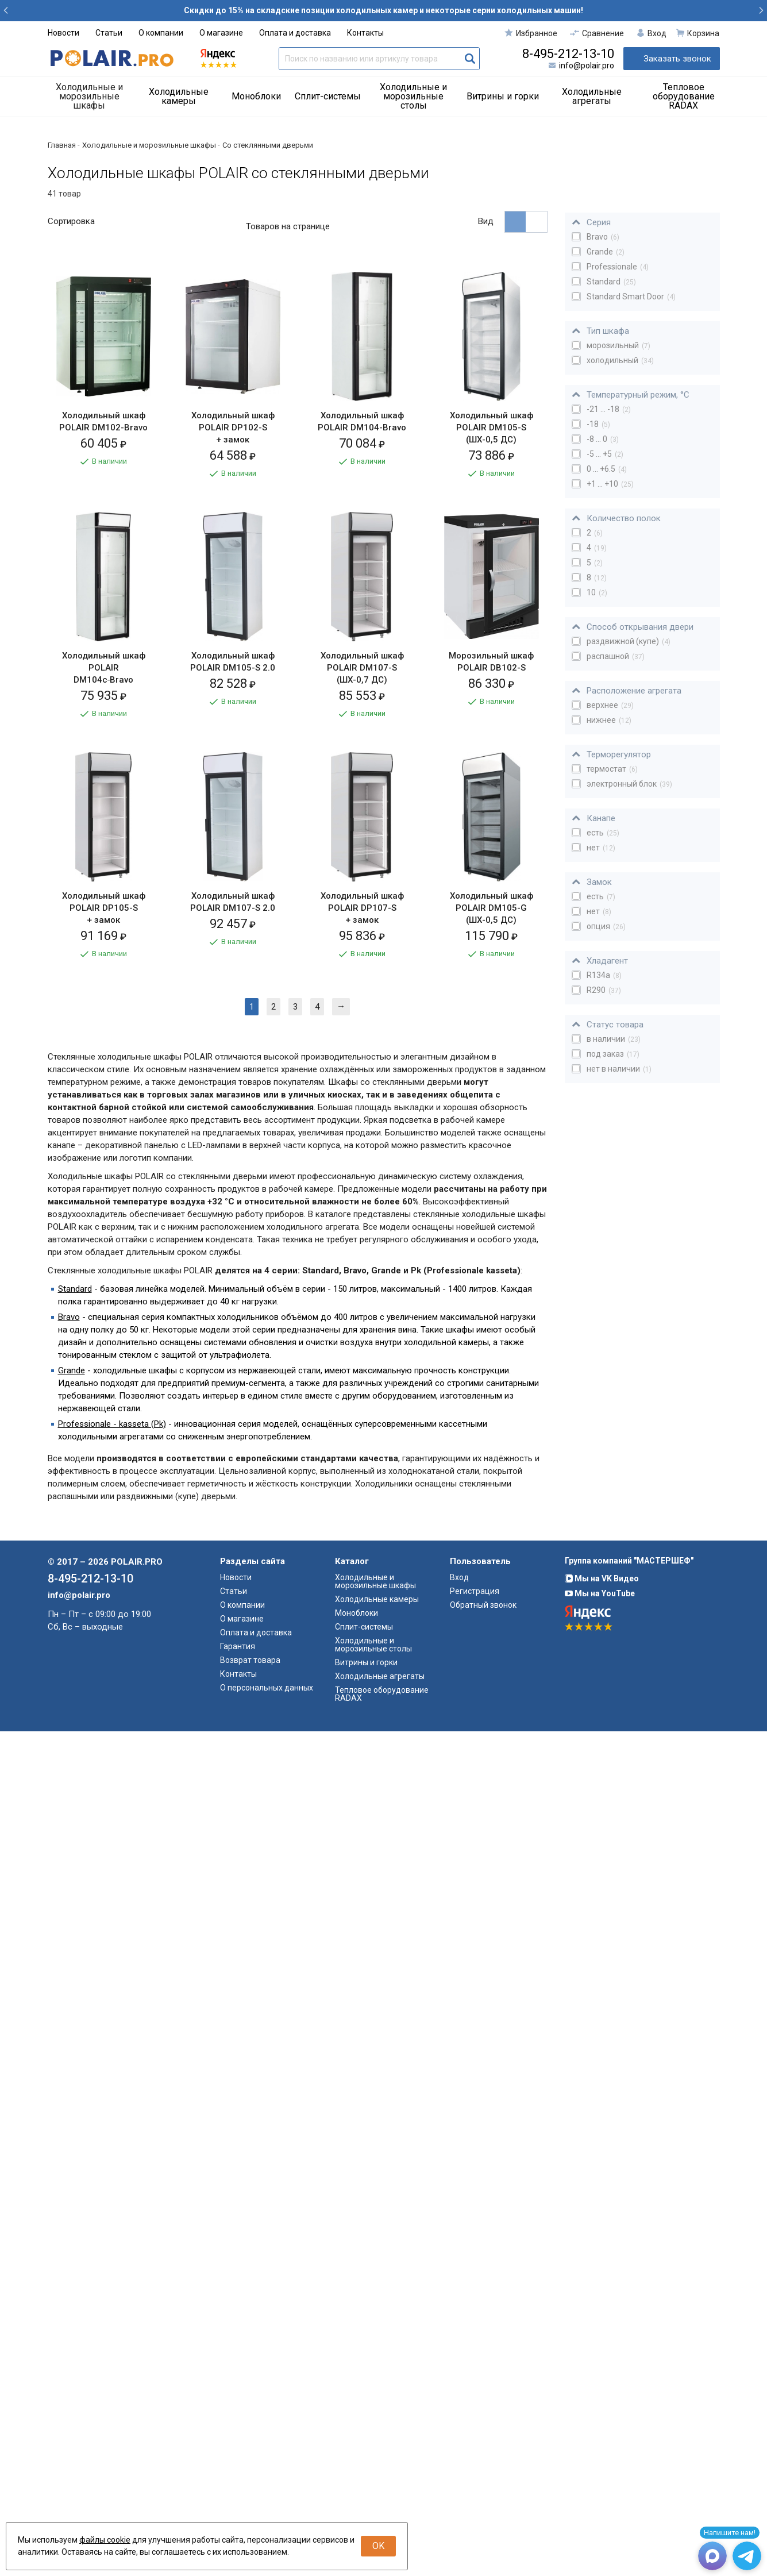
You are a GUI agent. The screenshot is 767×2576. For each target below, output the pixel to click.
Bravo (69, 2162)
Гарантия (237, 2491)
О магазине (221, 32)
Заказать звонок (677, 58)
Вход (459, 2422)
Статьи (108, 32)
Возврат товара (250, 2505)
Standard (75, 2133)
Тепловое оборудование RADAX (684, 96)
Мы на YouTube (600, 2438)
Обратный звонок (483, 2450)
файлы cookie (104, 2539)
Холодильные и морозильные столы (413, 96)
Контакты (365, 32)
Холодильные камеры (179, 96)
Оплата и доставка (295, 32)
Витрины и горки (503, 96)
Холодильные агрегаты (592, 96)
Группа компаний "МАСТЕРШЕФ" (629, 2405)
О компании (160, 32)
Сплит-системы (328, 96)
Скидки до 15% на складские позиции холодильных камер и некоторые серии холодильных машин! (383, 10)
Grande (71, 2215)
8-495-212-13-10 (568, 54)
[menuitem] (94, 96)
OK (378, 2545)
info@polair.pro (586, 65)
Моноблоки (256, 96)
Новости (63, 32)
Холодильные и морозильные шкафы (89, 96)
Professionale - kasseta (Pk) (112, 2268)
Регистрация (474, 2436)
